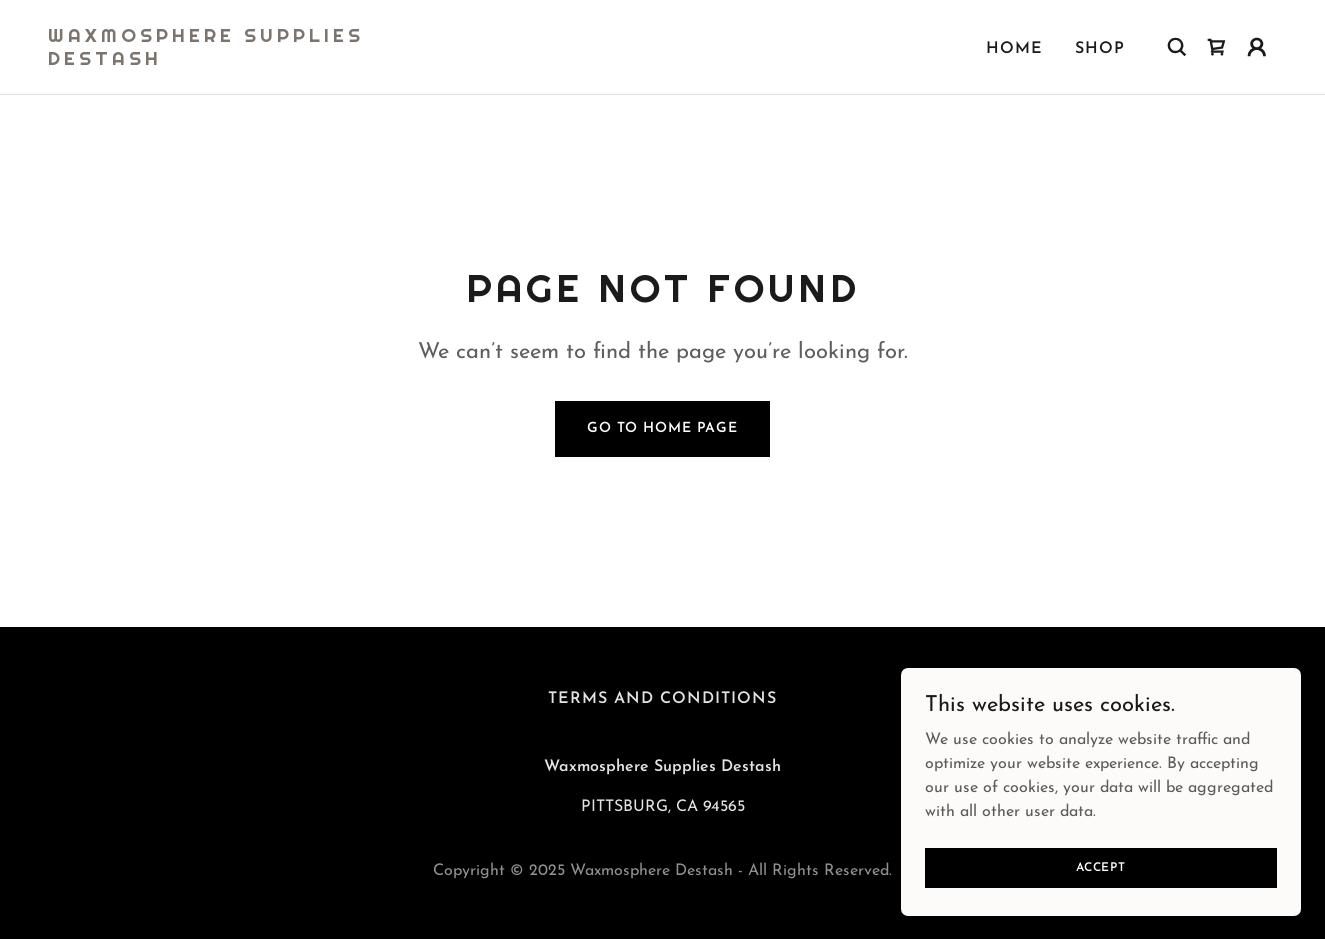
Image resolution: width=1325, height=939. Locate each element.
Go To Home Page (662, 428)
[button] (1257, 47)
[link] (220, 61)
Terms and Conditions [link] (662, 699)
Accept (1101, 867)
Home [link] (1014, 49)
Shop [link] (1100, 49)
